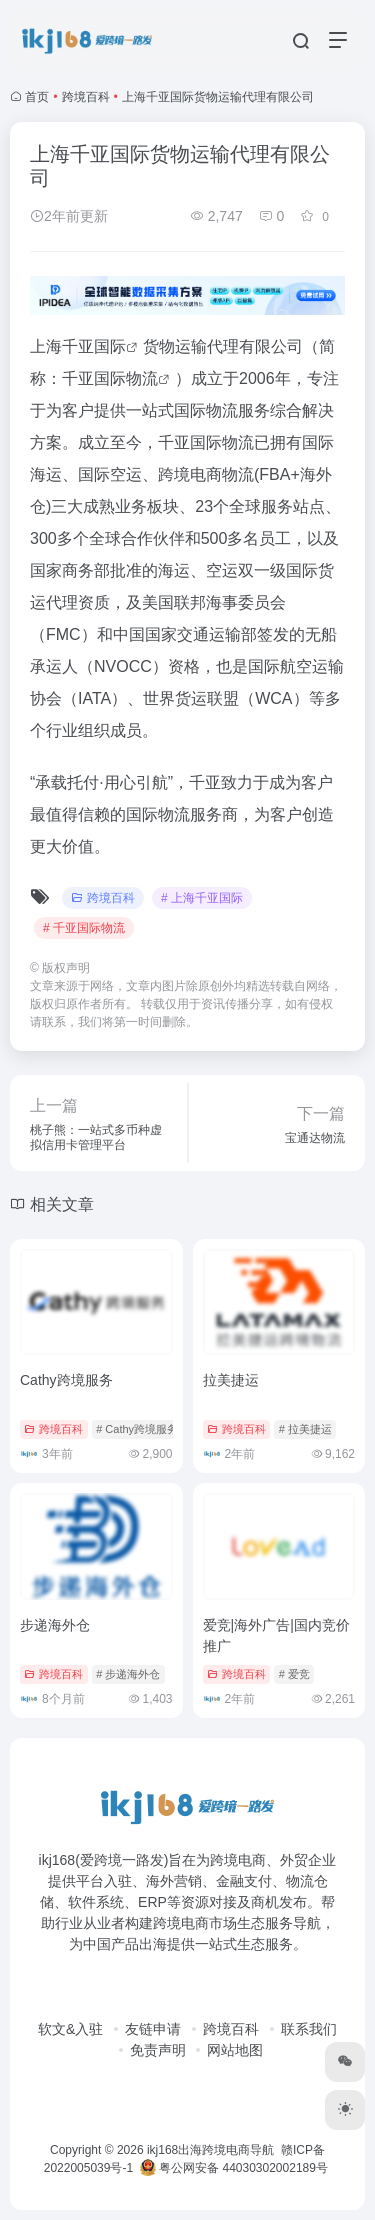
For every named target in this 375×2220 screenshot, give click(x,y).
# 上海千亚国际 (202, 898)
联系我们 (309, 2029)
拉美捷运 (231, 1380)
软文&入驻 (70, 2029)
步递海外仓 (55, 1625)
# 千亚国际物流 (84, 928)
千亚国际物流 (110, 378)
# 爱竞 (294, 1674)
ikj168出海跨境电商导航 (210, 2150)
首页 (37, 97)
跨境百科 (86, 97)
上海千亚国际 (78, 346)
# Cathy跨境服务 (137, 1429)
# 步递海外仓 (128, 1674)
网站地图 (235, 2050)
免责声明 (158, 2050)
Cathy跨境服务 (66, 1380)
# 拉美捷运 (305, 1429)
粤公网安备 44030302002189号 (234, 2168)
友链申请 (153, 2029)
